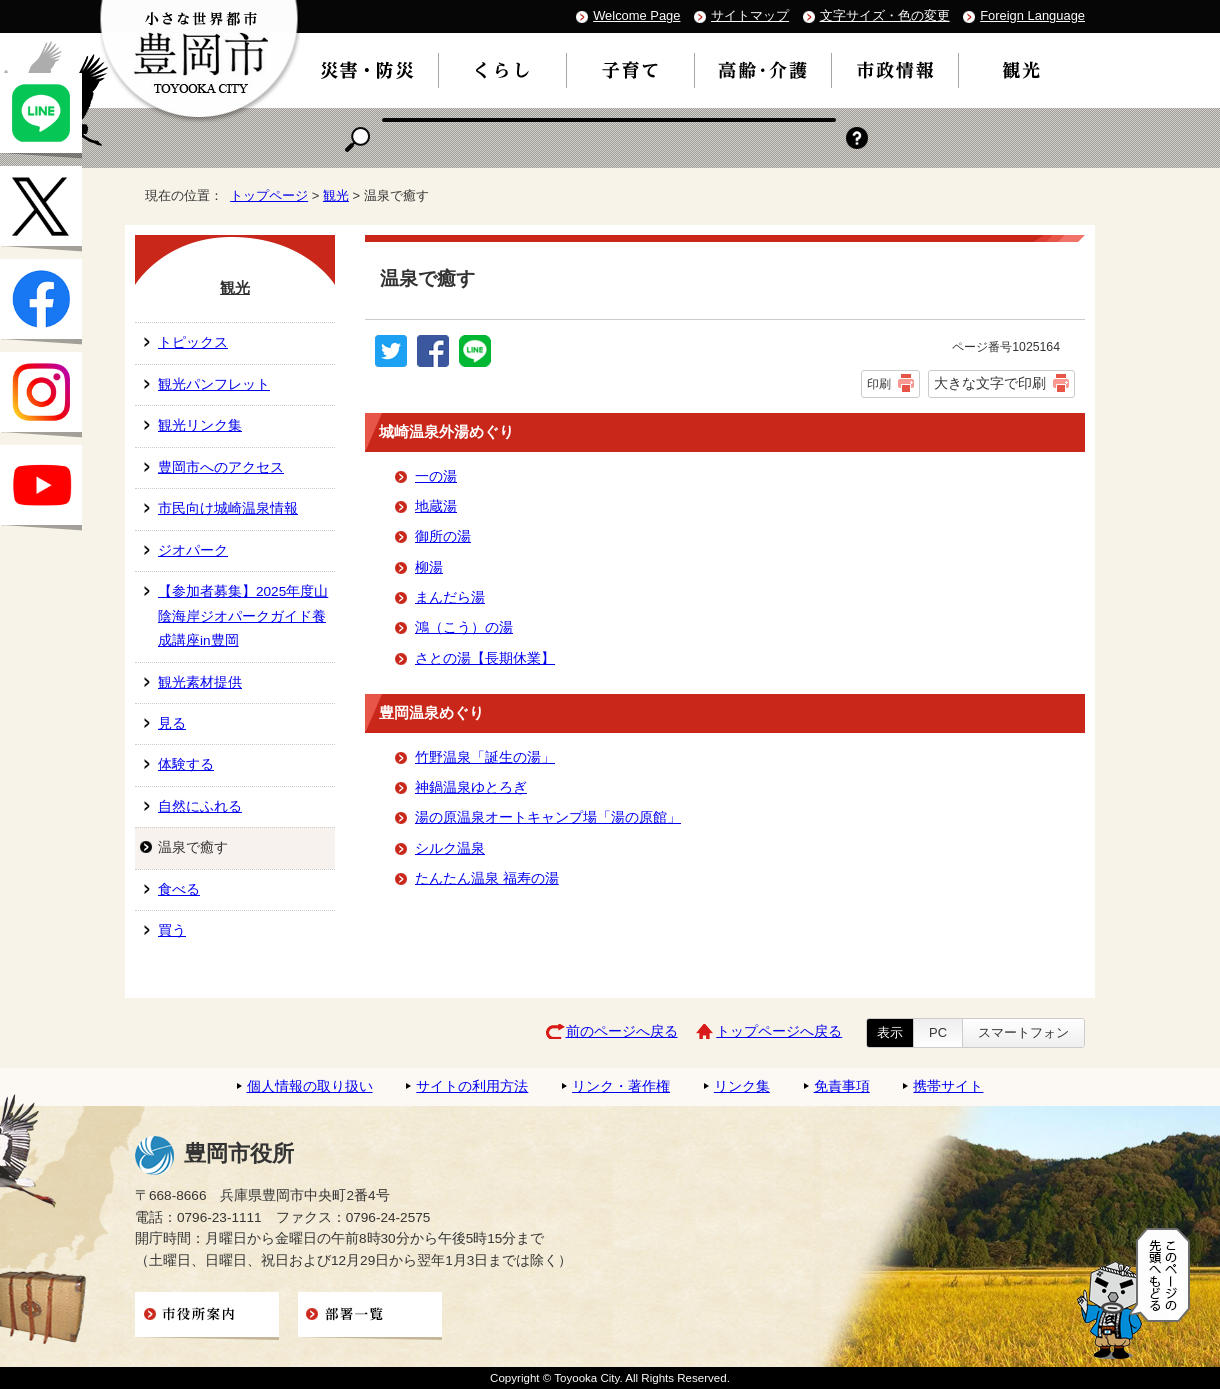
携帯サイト (948, 1086)
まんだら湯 (450, 597)
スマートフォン (1023, 1032)
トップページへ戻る (779, 1031)
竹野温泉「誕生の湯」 (485, 757)
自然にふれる (200, 806)
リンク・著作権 (621, 1086)
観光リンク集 (200, 425)
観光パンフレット (214, 384)
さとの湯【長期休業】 (485, 658)
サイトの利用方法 (472, 1086)
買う (172, 930)
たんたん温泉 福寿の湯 (487, 878)
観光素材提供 (200, 682)
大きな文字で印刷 (990, 383)
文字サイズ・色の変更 (885, 15)
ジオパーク (193, 550)
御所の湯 (443, 536)
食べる (179, 889)
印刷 (879, 384)
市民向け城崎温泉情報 (228, 508)
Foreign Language (1032, 15)
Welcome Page (636, 15)
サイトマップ (750, 15)
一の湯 (436, 476)
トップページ (269, 195)
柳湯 (429, 567)
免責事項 (842, 1086)
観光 (336, 195)
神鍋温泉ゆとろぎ (471, 787)
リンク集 (742, 1086)
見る (172, 723)
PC (938, 1032)
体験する (186, 764)
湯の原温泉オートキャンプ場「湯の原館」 (548, 817)
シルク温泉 (450, 848)
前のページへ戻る (622, 1031)
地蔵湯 (436, 506)
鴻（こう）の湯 (464, 627)
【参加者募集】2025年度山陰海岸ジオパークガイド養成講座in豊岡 (243, 616)
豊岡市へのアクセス (221, 467)
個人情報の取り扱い (310, 1086)
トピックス (193, 342)
